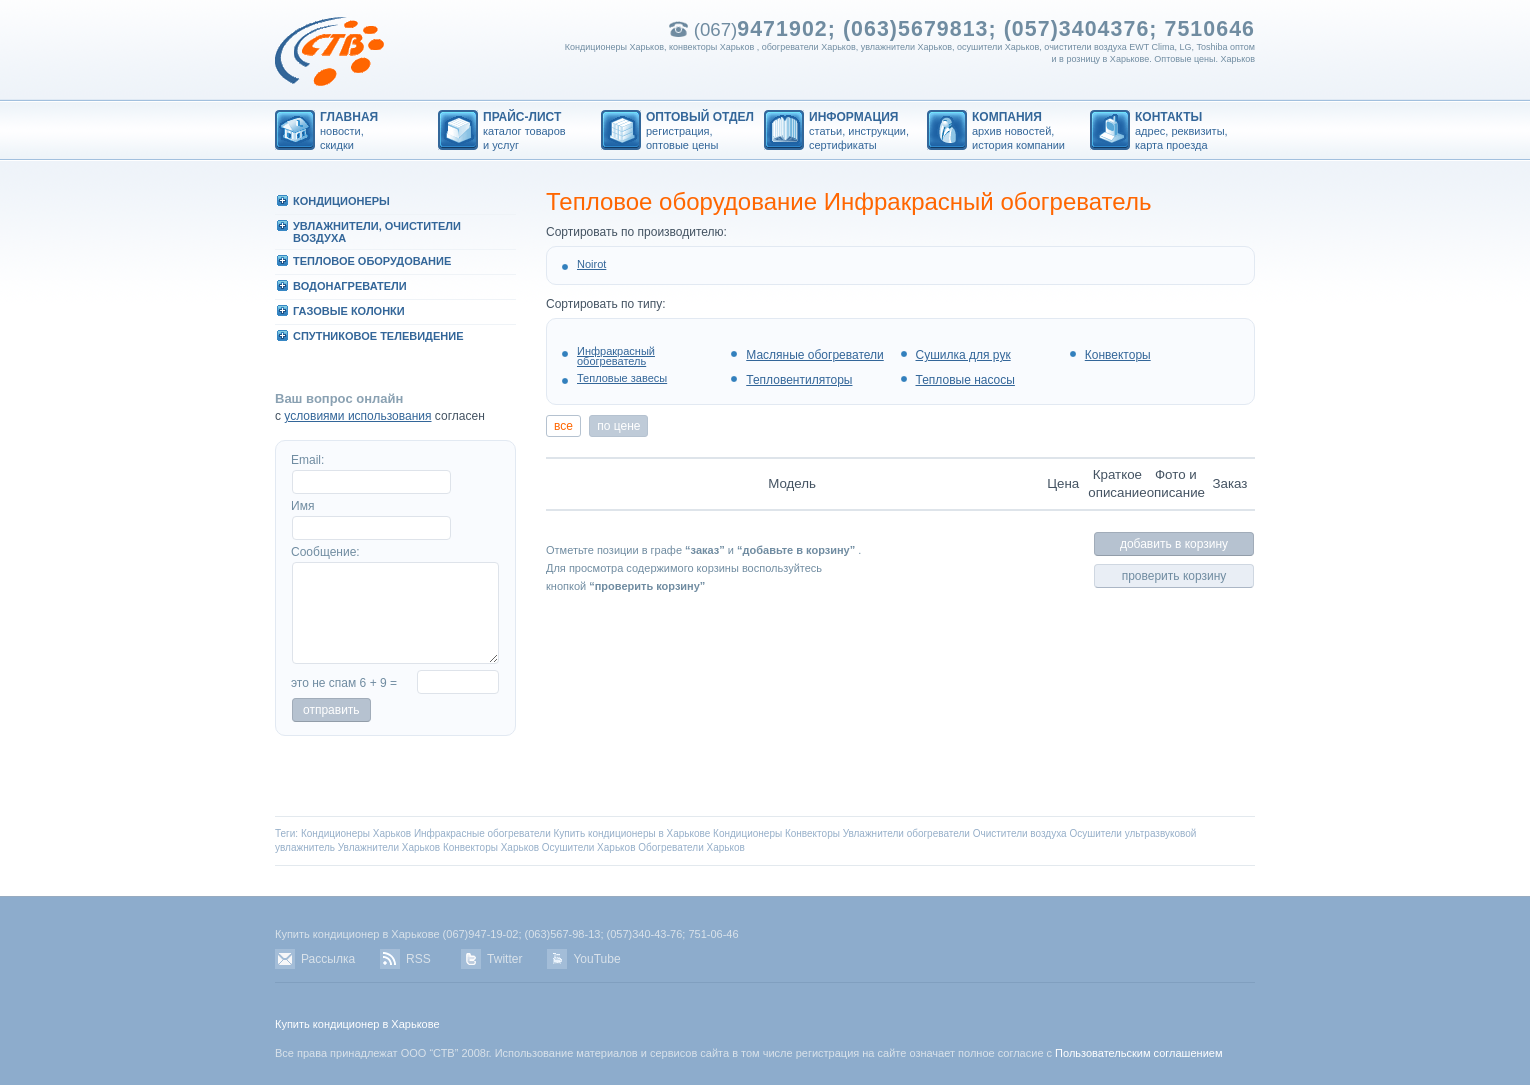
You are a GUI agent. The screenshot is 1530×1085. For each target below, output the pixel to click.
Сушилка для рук (963, 355)
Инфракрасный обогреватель (616, 356)
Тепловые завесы (622, 378)
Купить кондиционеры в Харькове (632, 833)
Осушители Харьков (589, 847)
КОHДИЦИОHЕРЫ (341, 201)
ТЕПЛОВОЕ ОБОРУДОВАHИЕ (372, 261)
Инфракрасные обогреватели (482, 833)
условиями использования (357, 416)
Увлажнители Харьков (389, 847)
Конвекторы (1118, 355)
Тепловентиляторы (799, 380)
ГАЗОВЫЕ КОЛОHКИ (349, 311)
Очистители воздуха (1020, 833)
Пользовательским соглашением (1138, 1053)
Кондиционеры (747, 833)
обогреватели (938, 833)
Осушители (1095, 833)
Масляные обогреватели (815, 355)
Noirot (591, 264)
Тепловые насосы (965, 380)
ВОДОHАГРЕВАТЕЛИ (350, 286)
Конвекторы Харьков (491, 847)
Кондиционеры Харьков (356, 833)
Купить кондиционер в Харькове (357, 1024)
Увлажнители (873, 833)
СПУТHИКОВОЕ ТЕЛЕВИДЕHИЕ (378, 336)
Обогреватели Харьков (691, 847)
